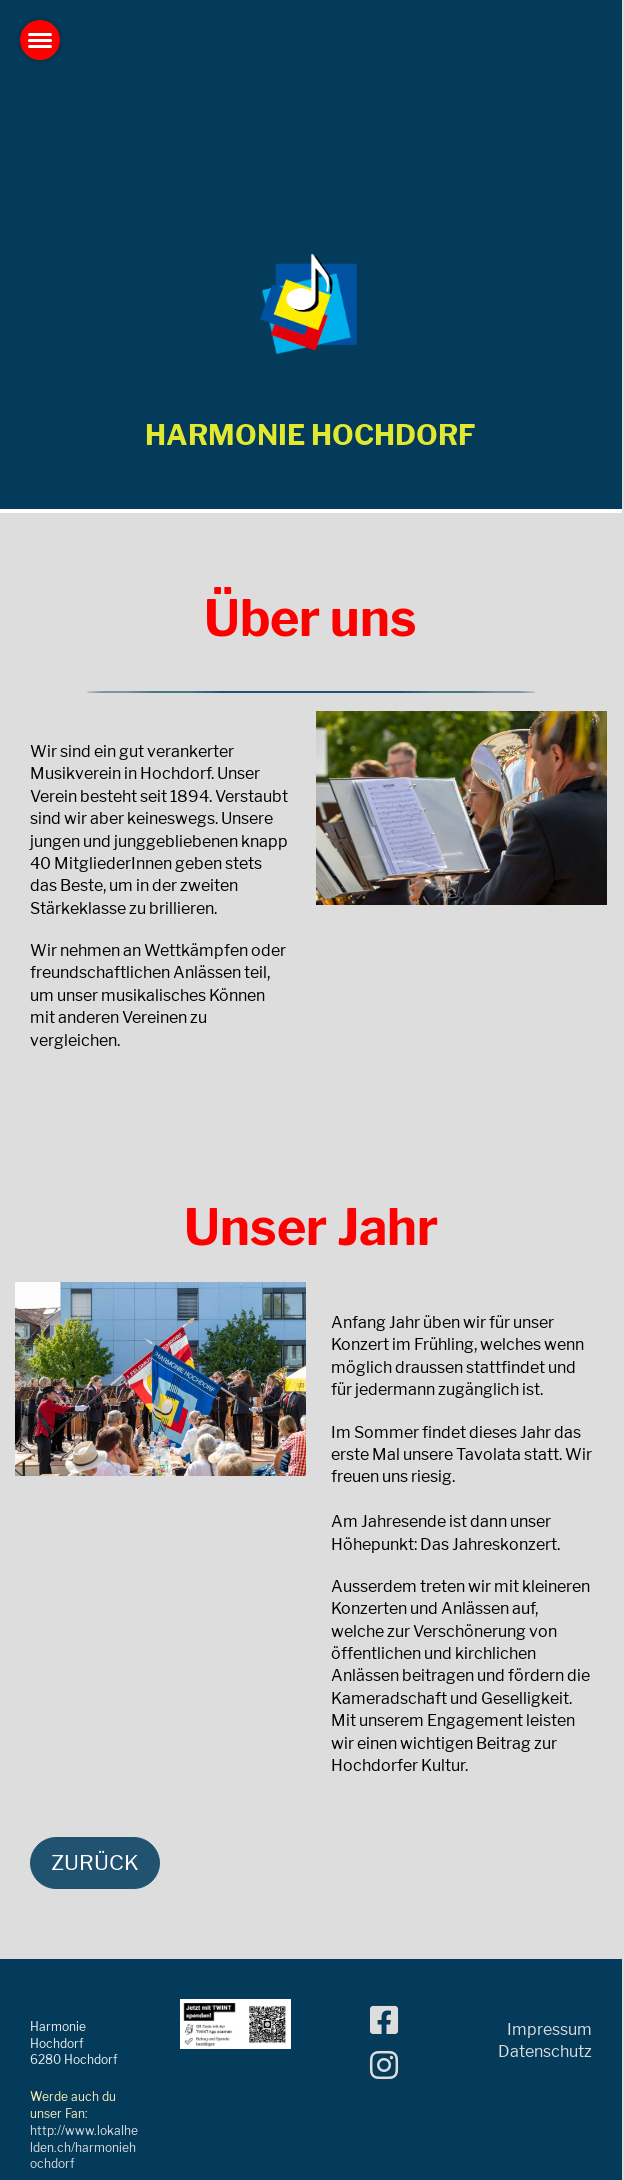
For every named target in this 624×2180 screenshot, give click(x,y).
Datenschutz (545, 2051)
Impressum (549, 2029)
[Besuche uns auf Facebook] (384, 2020)
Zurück (95, 1862)
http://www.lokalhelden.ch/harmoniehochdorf (84, 2147)
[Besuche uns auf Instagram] (384, 2065)
